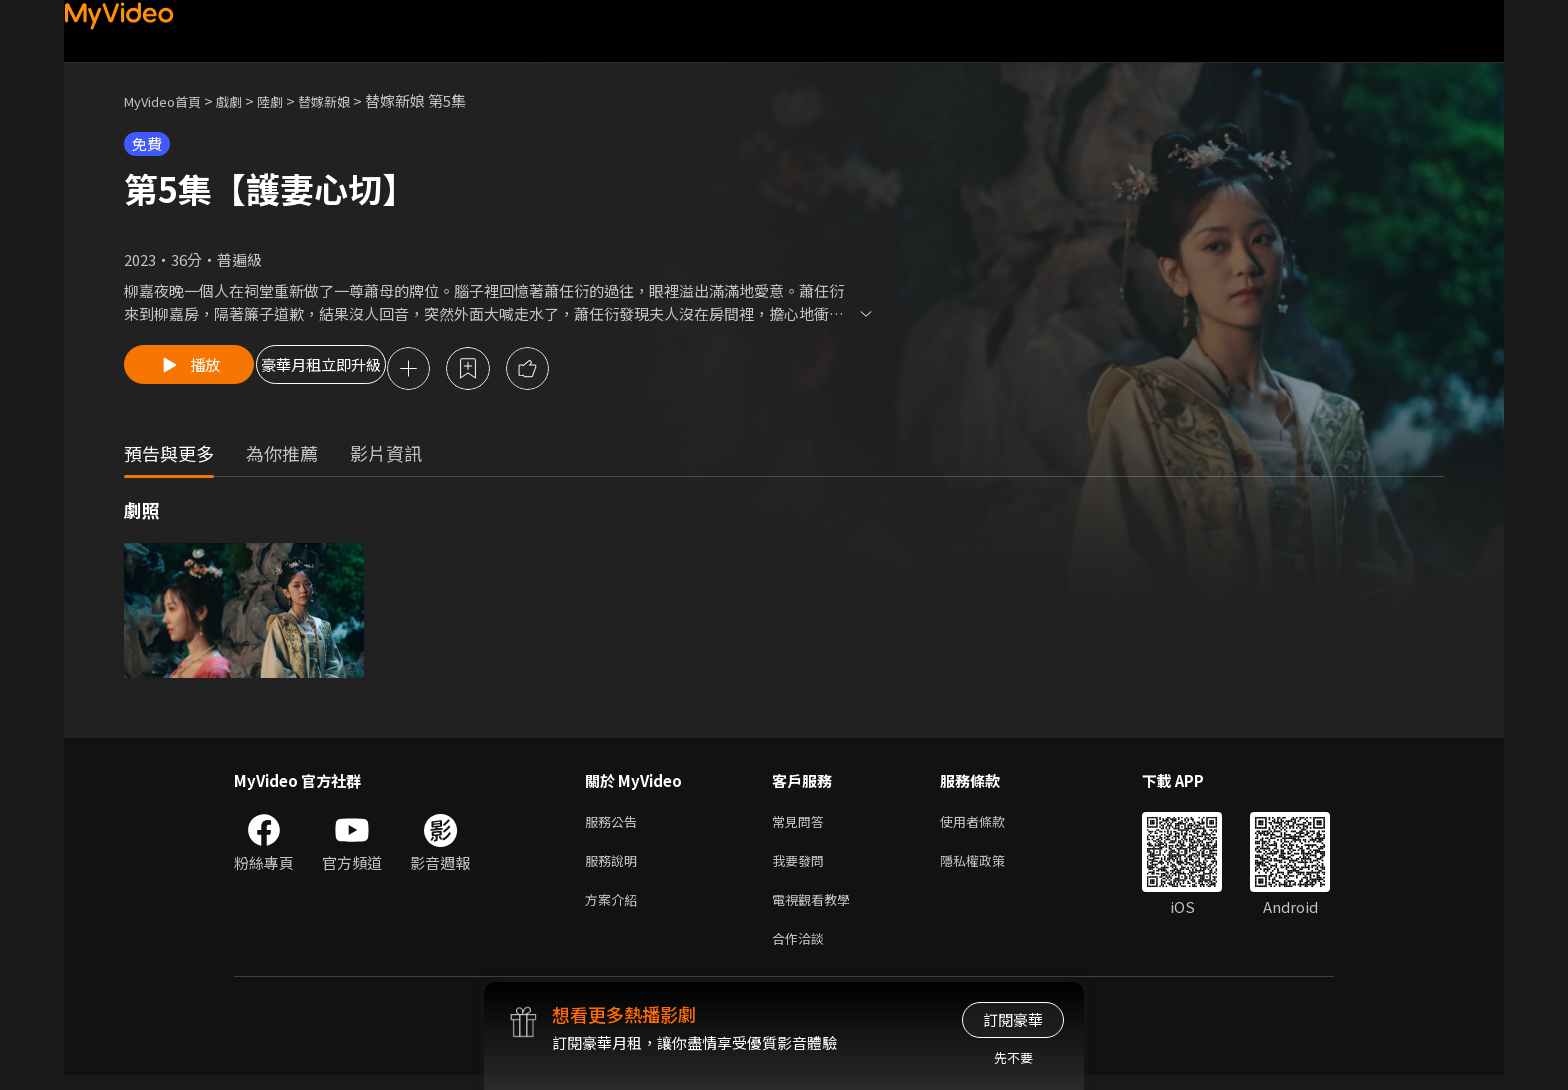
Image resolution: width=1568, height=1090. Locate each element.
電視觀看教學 (817, 909)
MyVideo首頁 (169, 100)
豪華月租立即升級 (367, 370)
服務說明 (615, 867)
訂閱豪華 (1013, 1019)
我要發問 (802, 867)
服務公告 (615, 825)
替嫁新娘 (350, 100)
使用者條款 (989, 825)
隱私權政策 (989, 867)
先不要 (1013, 1057)
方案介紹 (615, 909)
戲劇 (245, 100)
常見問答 (802, 825)
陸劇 (290, 100)
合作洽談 (802, 951)
